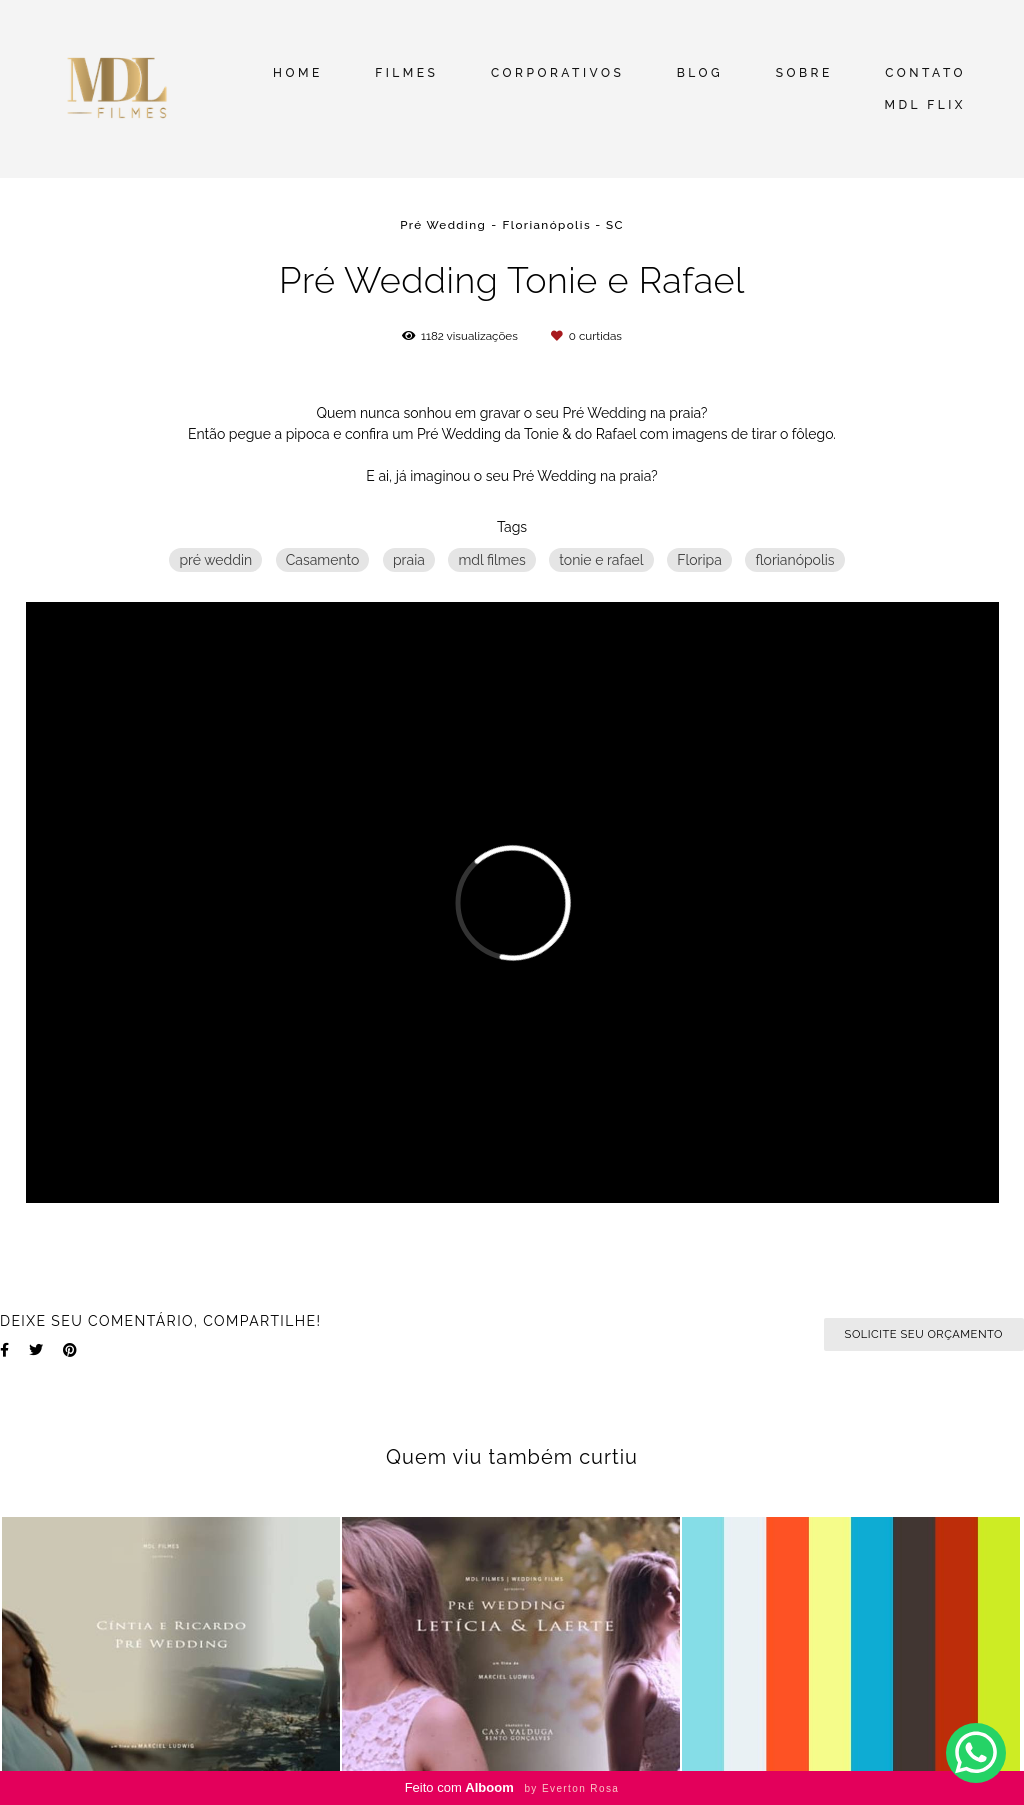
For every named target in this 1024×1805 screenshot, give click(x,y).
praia (409, 560)
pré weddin (215, 560)
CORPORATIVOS (557, 73)
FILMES (406, 73)
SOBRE (804, 73)
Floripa (699, 560)
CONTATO (925, 73)
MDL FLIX (925, 105)
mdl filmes (491, 560)
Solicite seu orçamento (924, 1334)
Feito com (512, 1787)
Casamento (323, 560)
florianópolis (794, 560)
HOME (298, 73)
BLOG (700, 73)
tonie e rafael (601, 560)
